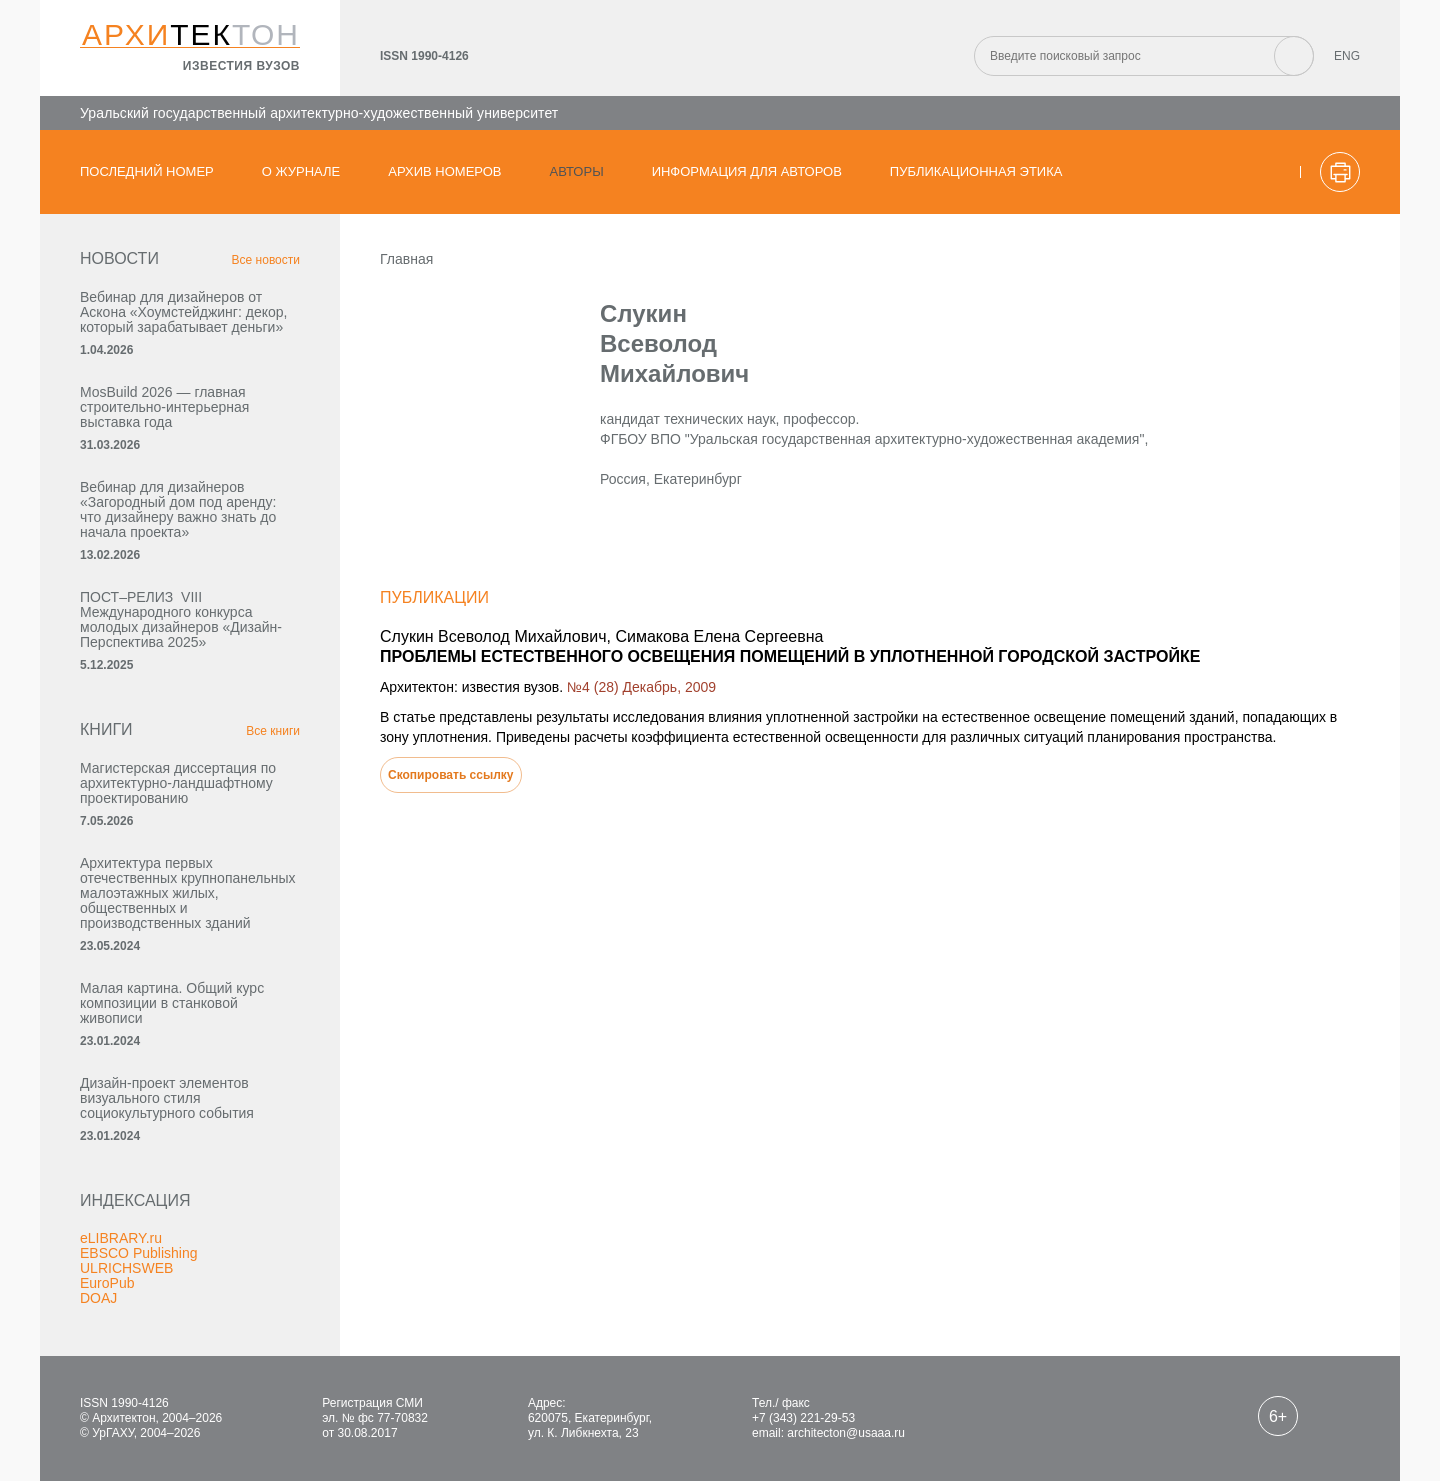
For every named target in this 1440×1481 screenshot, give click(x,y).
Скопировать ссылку (451, 775)
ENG (1347, 56)
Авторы (577, 171)
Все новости (266, 260)
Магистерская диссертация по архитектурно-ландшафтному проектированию (178, 783)
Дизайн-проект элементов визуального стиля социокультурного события (167, 1098)
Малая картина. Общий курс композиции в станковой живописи (172, 1003)
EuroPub (107, 1283)
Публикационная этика (976, 171)
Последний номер (147, 171)
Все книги (273, 731)
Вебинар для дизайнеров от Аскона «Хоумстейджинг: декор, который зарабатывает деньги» (183, 312)
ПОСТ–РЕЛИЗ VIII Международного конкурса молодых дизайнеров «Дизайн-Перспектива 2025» (181, 619)
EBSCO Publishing (139, 1253)
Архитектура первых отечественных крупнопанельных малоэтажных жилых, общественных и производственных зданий (188, 893)
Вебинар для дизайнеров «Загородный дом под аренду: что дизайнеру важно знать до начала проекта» (178, 509)
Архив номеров (444, 171)
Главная (406, 259)
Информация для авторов (747, 171)
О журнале (301, 171)
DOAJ (98, 1298)
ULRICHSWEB (126, 1268)
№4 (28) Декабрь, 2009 (641, 687)
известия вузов (241, 66)
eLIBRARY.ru (121, 1238)
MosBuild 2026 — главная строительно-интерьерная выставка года (164, 407)
